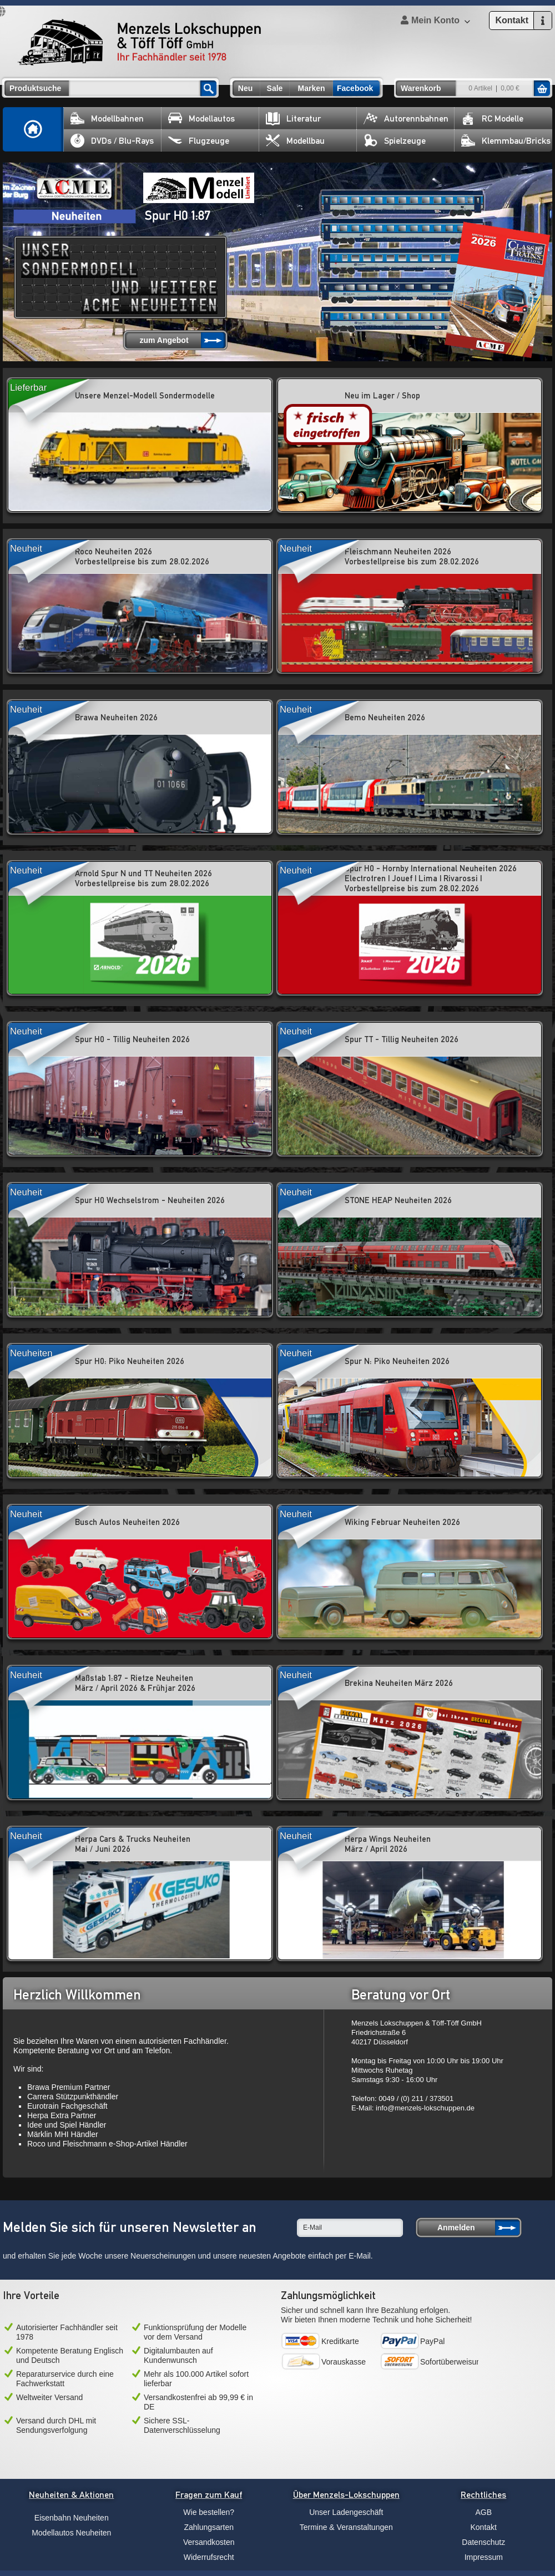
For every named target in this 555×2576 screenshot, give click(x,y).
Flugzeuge (198, 141)
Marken (311, 88)
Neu (245, 88)
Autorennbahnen (406, 118)
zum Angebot (163, 340)
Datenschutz (483, 2542)
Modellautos (201, 118)
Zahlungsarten (209, 2527)
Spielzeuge (395, 141)
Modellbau (295, 141)
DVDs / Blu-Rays (112, 141)
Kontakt (484, 2527)
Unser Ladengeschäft (346, 2512)
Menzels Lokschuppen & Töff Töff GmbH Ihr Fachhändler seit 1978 (139, 42)
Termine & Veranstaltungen (346, 2527)
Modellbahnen (107, 118)
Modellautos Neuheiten (71, 2532)
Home (33, 129)
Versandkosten (209, 2542)
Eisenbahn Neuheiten (71, 2517)
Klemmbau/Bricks (506, 141)
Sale (275, 88)
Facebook (355, 88)
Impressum (484, 2557)
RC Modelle (492, 118)
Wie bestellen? (208, 2512)
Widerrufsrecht (209, 2557)
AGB (483, 2512)
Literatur (293, 118)
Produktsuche (35, 88)
